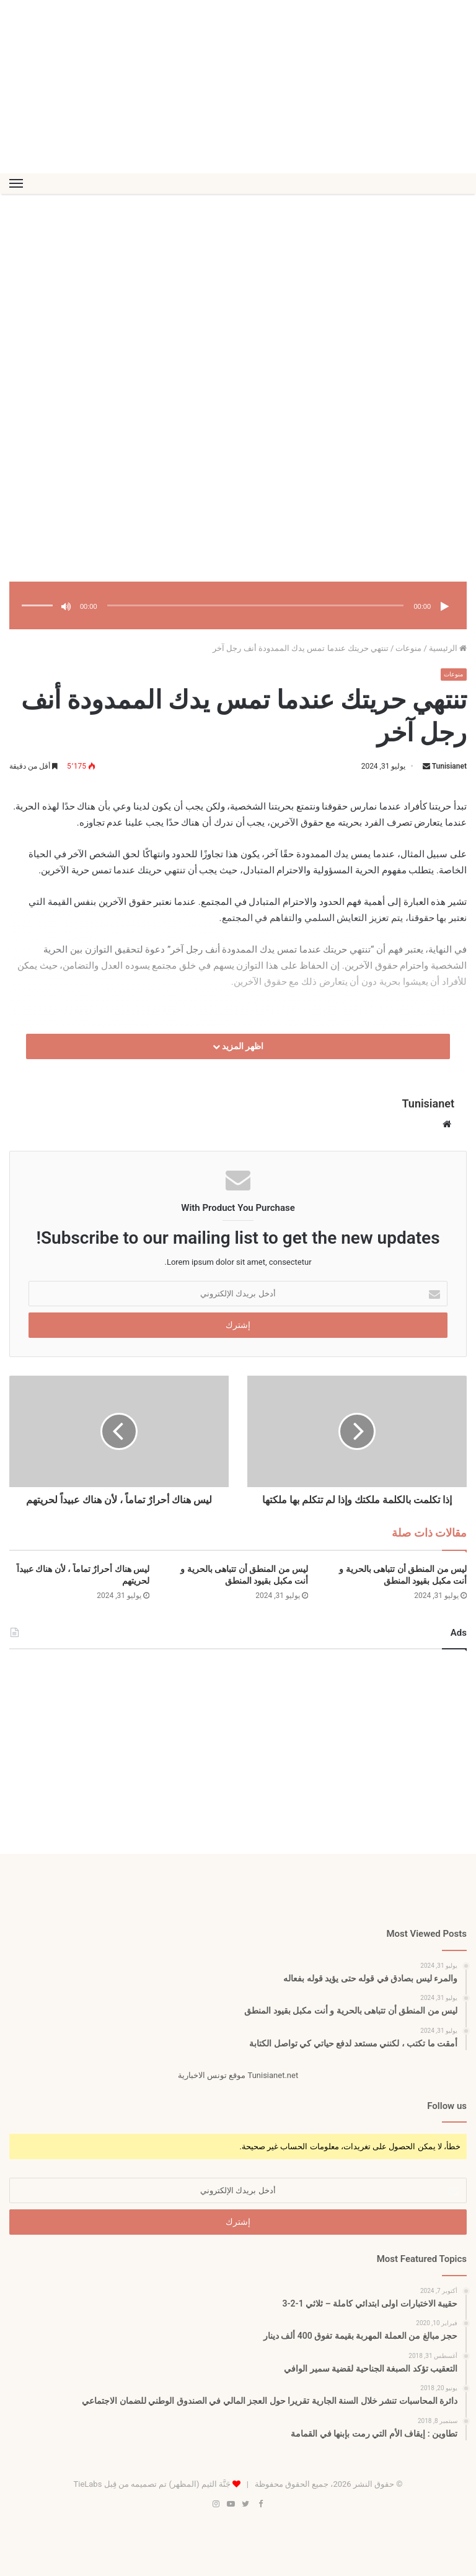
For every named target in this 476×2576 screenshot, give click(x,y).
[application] (238, 606)
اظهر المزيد (238, 1047)
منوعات (408, 648)
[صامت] (66, 606)
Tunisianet (449, 766)
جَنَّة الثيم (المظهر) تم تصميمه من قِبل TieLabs (151, 2484)
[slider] (255, 605)
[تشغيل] (444, 606)
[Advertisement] (238, 86)
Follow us (447, 2105)
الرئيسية (448, 648)
